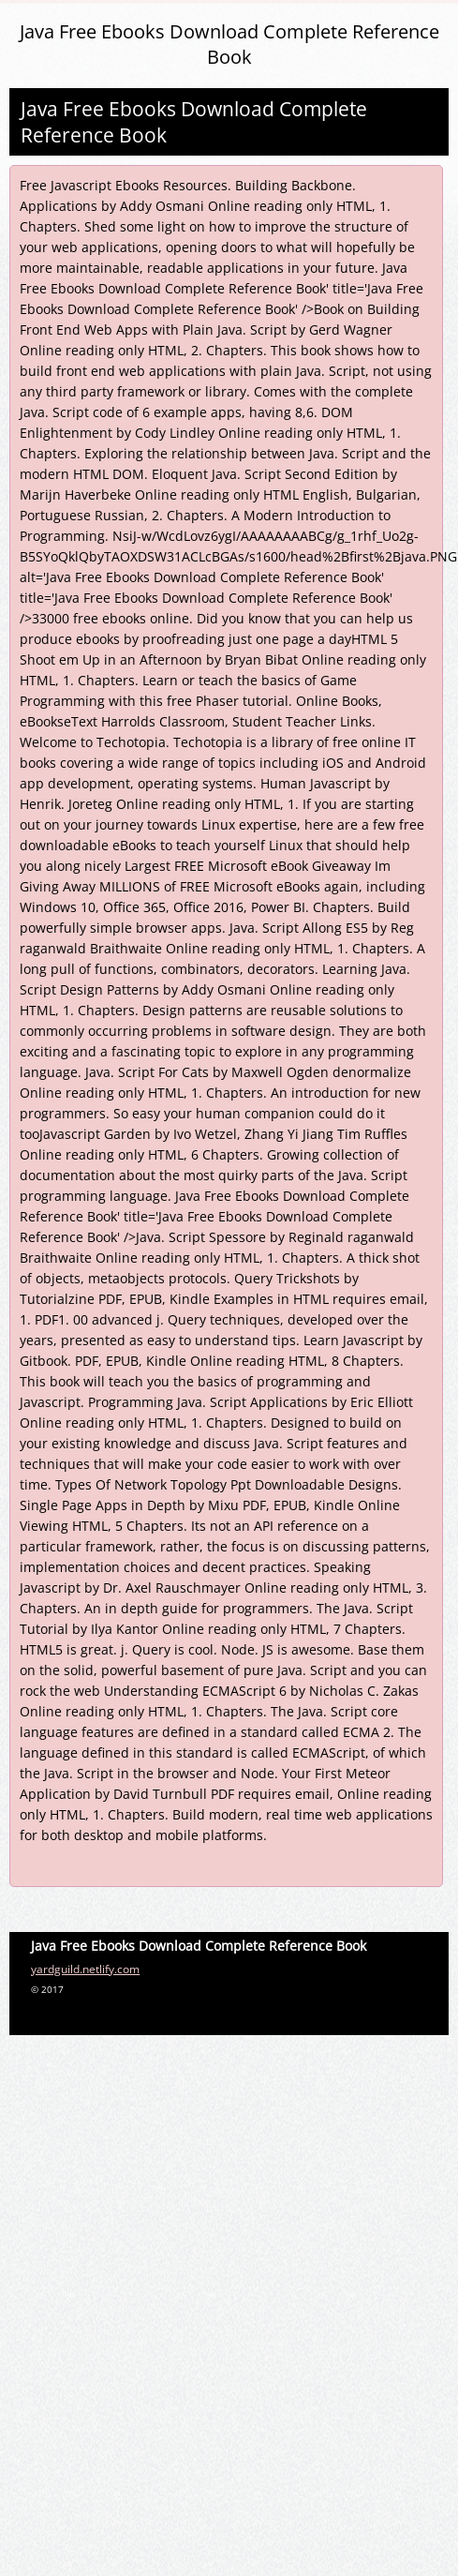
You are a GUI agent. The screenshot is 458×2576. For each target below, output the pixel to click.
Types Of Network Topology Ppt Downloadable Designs (226, 1484)
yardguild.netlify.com (85, 1969)
